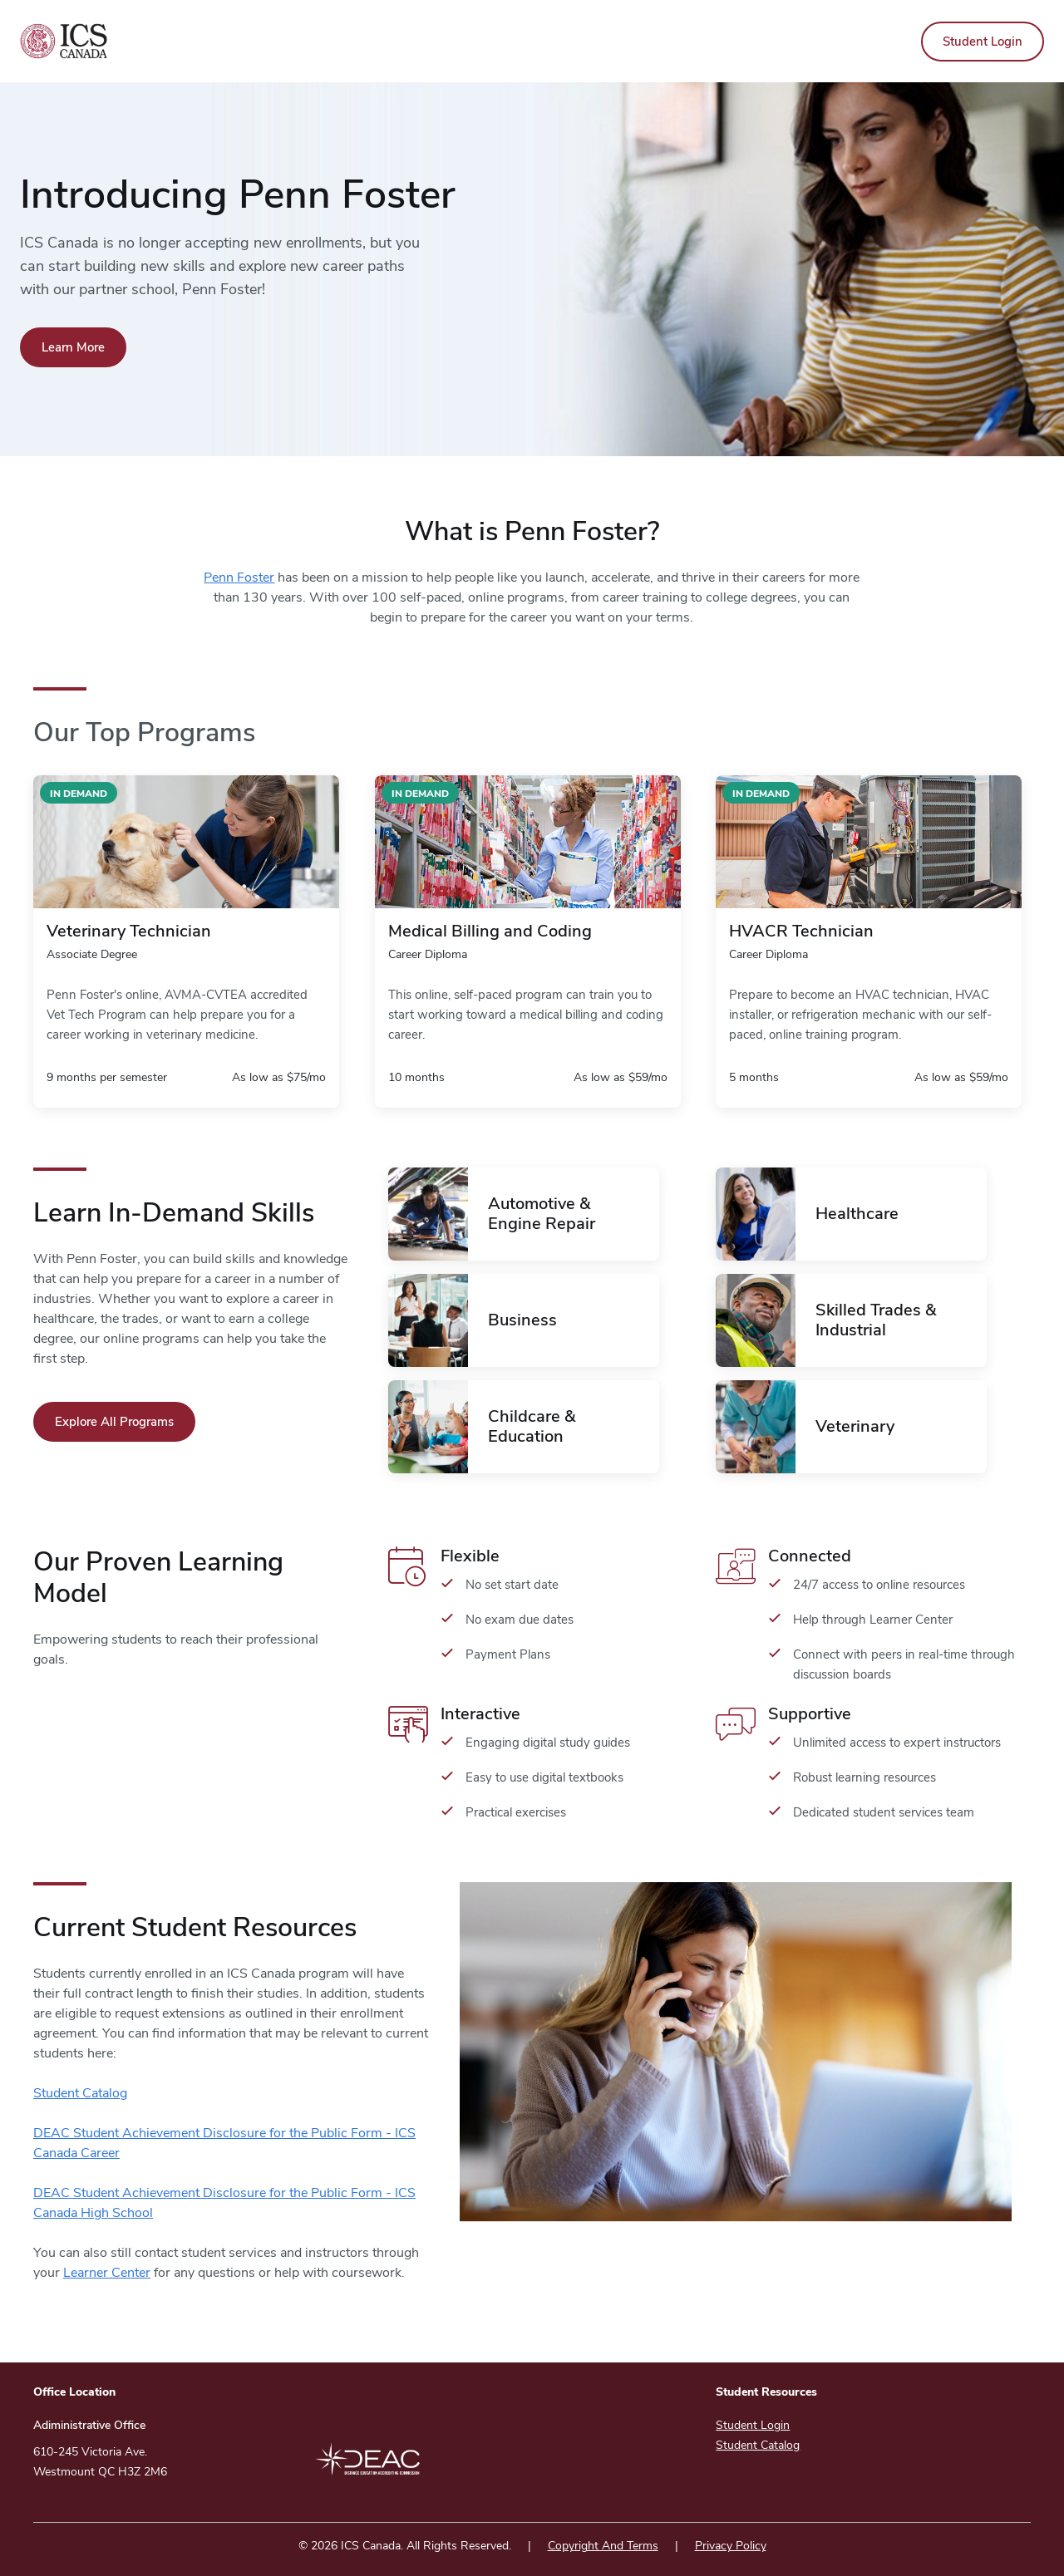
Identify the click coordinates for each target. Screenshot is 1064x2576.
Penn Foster (239, 577)
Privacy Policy (730, 2546)
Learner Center (106, 2273)
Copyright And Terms (603, 2546)
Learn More (73, 347)
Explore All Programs (114, 1421)
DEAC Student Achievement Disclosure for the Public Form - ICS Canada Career (224, 2143)
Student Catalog (80, 2093)
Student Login (982, 41)
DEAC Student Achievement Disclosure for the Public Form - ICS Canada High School (224, 2203)
